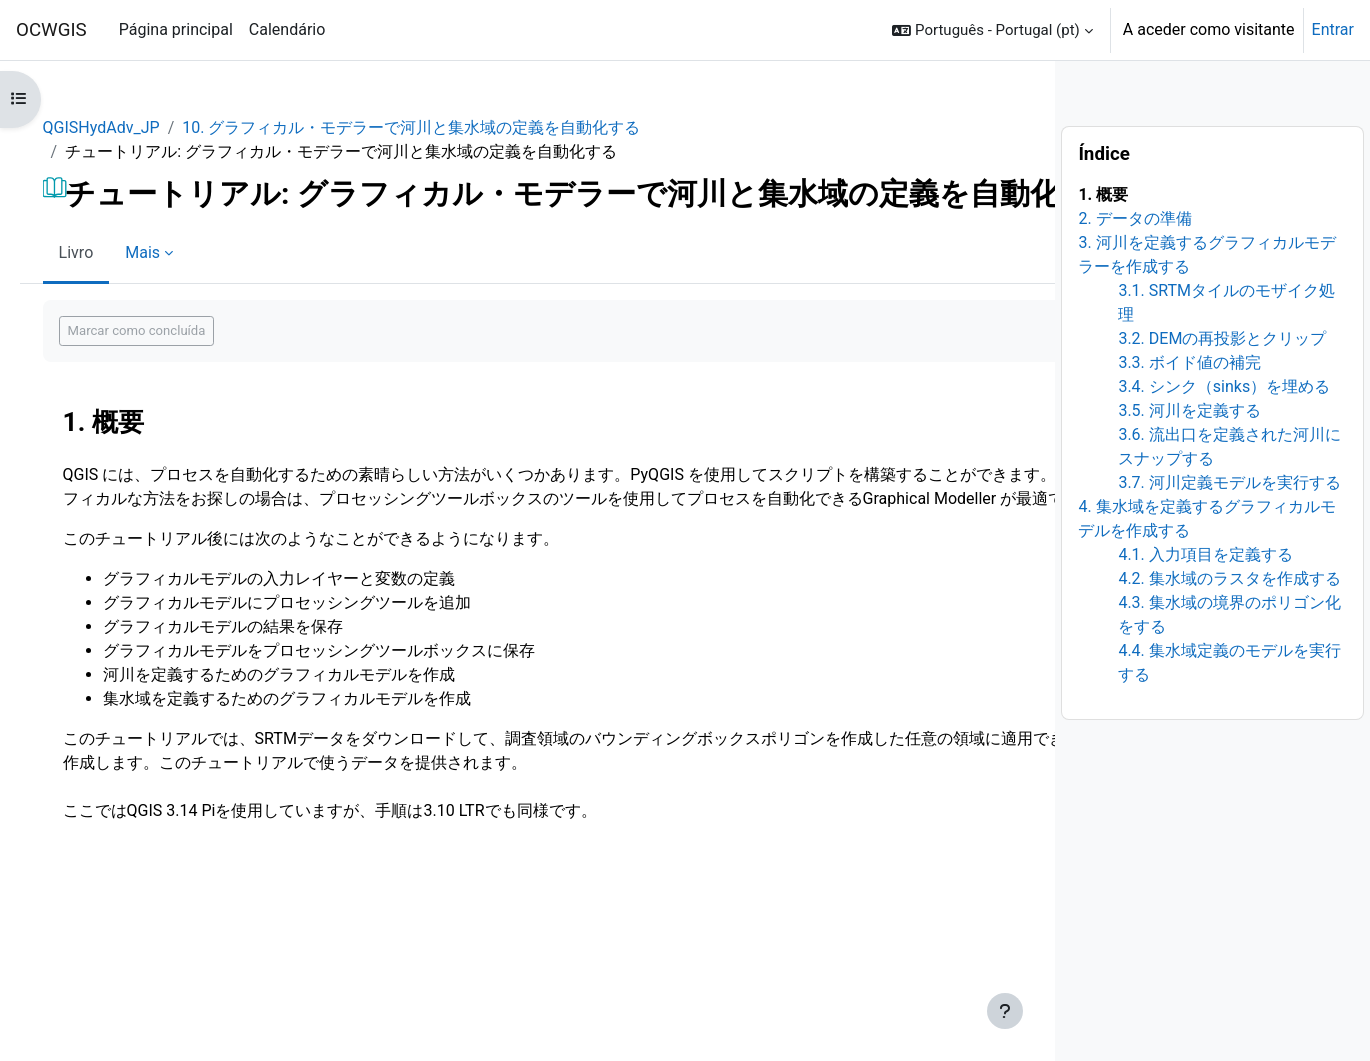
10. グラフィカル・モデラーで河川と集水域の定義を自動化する (589, 127)
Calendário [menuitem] (287, 29)
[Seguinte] (1199, 486)
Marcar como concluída (315, 400)
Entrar (1333, 29)
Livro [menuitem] (254, 322)
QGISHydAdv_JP (279, 127)
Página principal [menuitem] (176, 29)
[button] (992, 30)
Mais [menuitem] (320, 322)
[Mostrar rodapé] (1191, 1011)
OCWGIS (51, 30)
